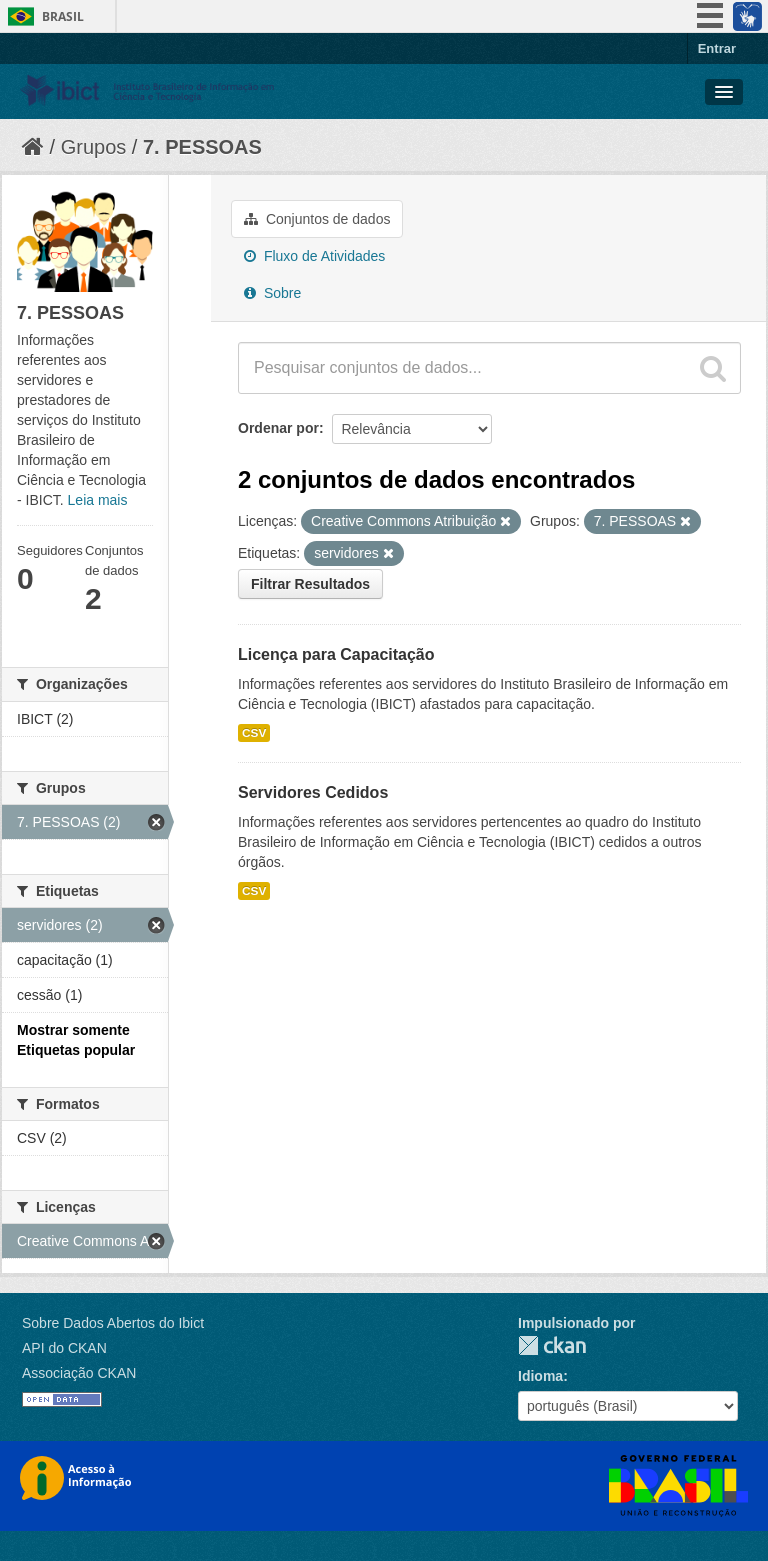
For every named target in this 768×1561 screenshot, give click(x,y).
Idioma (540, 1376)
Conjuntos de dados (317, 219)
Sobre (272, 293)
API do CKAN (64, 1348)
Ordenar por (278, 428)
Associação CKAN (79, 1373)
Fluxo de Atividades (314, 256)
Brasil (63, 16)
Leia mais (98, 500)
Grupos (94, 147)
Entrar (717, 48)
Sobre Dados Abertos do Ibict (113, 1323)
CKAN (552, 1345)
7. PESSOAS (202, 147)
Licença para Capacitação (336, 654)
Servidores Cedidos (313, 792)
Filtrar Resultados (310, 584)
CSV (254, 733)
